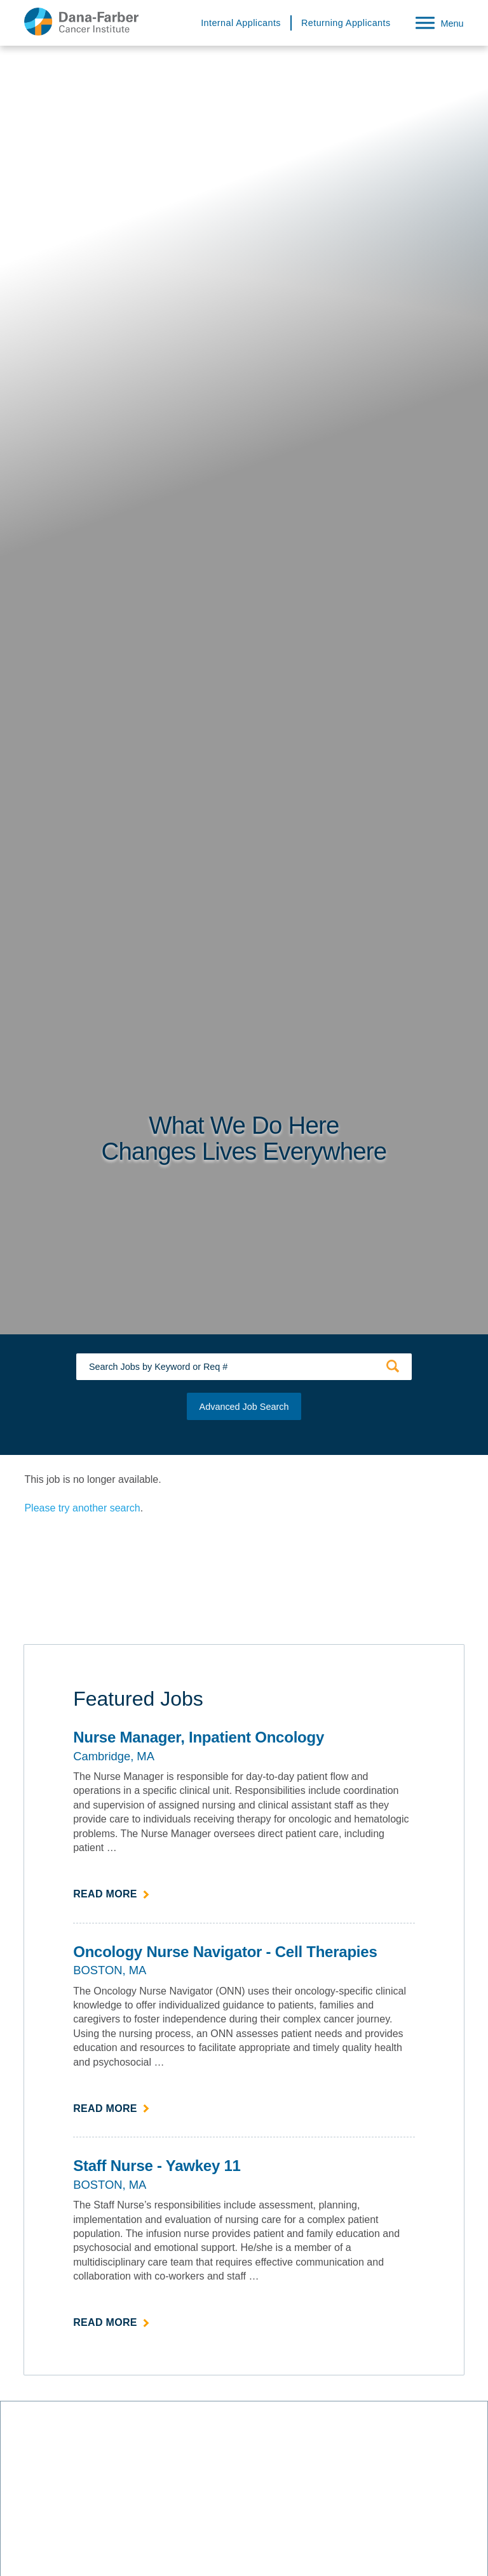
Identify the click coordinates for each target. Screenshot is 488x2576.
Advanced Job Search (244, 1407)
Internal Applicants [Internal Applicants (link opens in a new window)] (241, 23)
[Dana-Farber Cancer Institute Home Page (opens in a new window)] (81, 22)
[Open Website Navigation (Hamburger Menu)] (435, 20)
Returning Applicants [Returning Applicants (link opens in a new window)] (346, 23)
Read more (111, 1893)
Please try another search (82, 1508)
